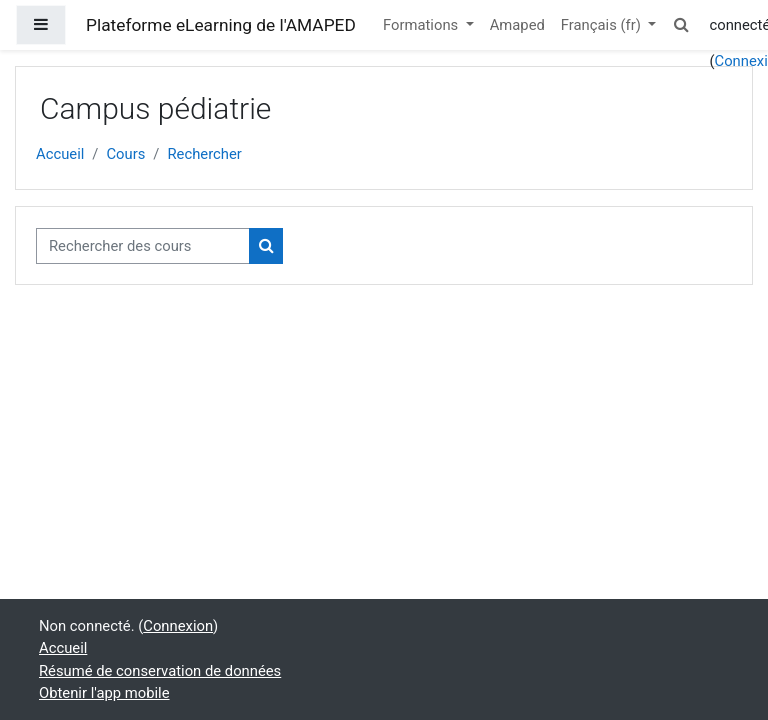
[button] (681, 25)
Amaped (517, 25)
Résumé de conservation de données (160, 671)
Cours (125, 154)
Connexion (178, 626)
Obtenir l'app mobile (104, 693)
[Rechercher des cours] (143, 246)
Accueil (60, 154)
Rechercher (204, 154)
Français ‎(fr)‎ (603, 25)
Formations (422, 25)
